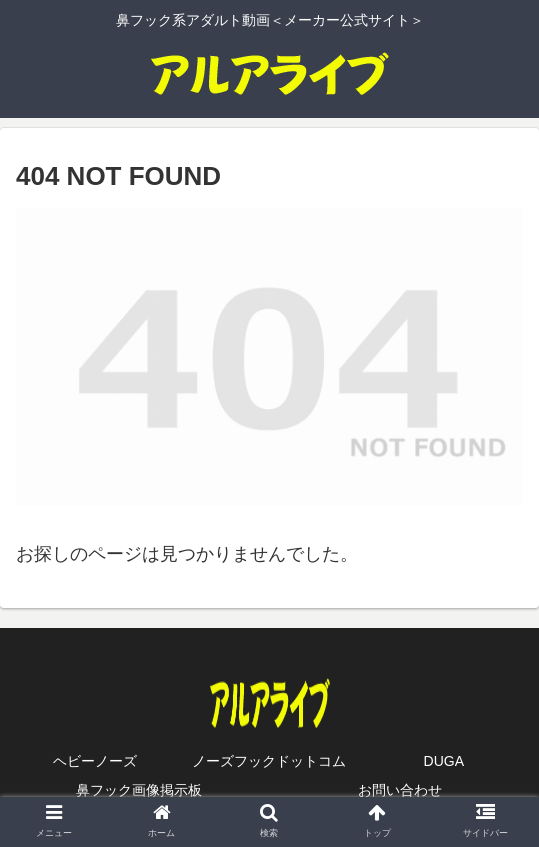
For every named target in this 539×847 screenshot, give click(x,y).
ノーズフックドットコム (269, 761)
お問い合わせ (400, 790)
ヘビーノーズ (95, 761)
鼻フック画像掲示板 (139, 790)
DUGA (444, 761)
